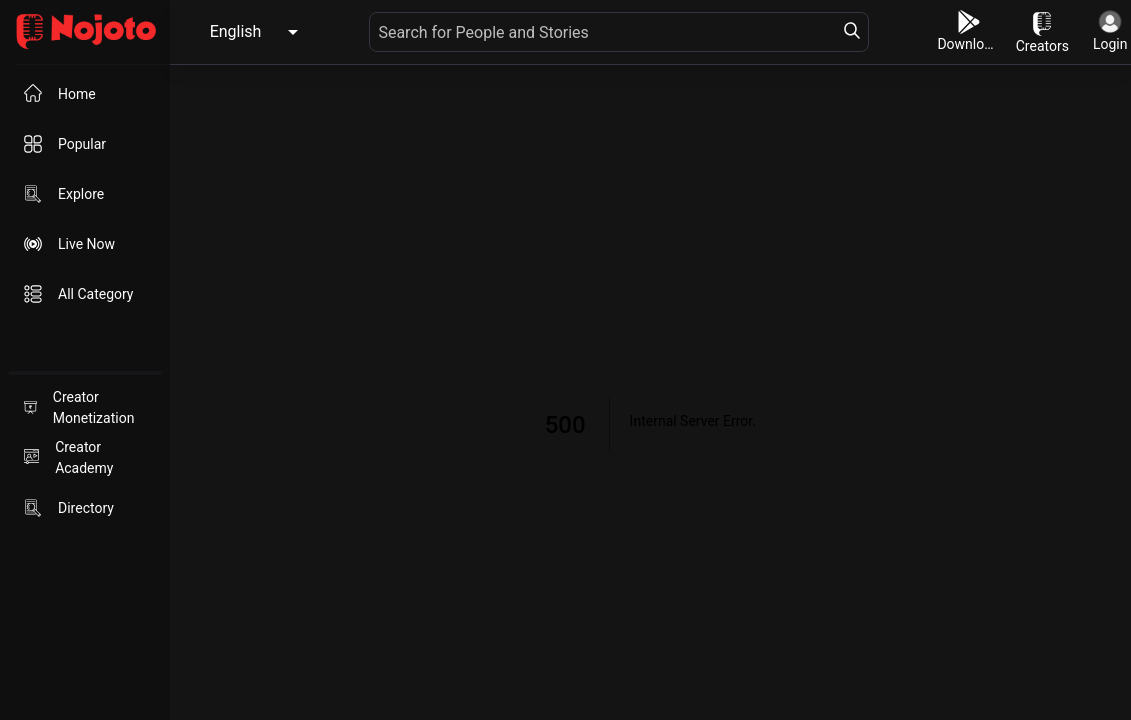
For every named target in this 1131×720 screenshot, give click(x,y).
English (236, 31)
